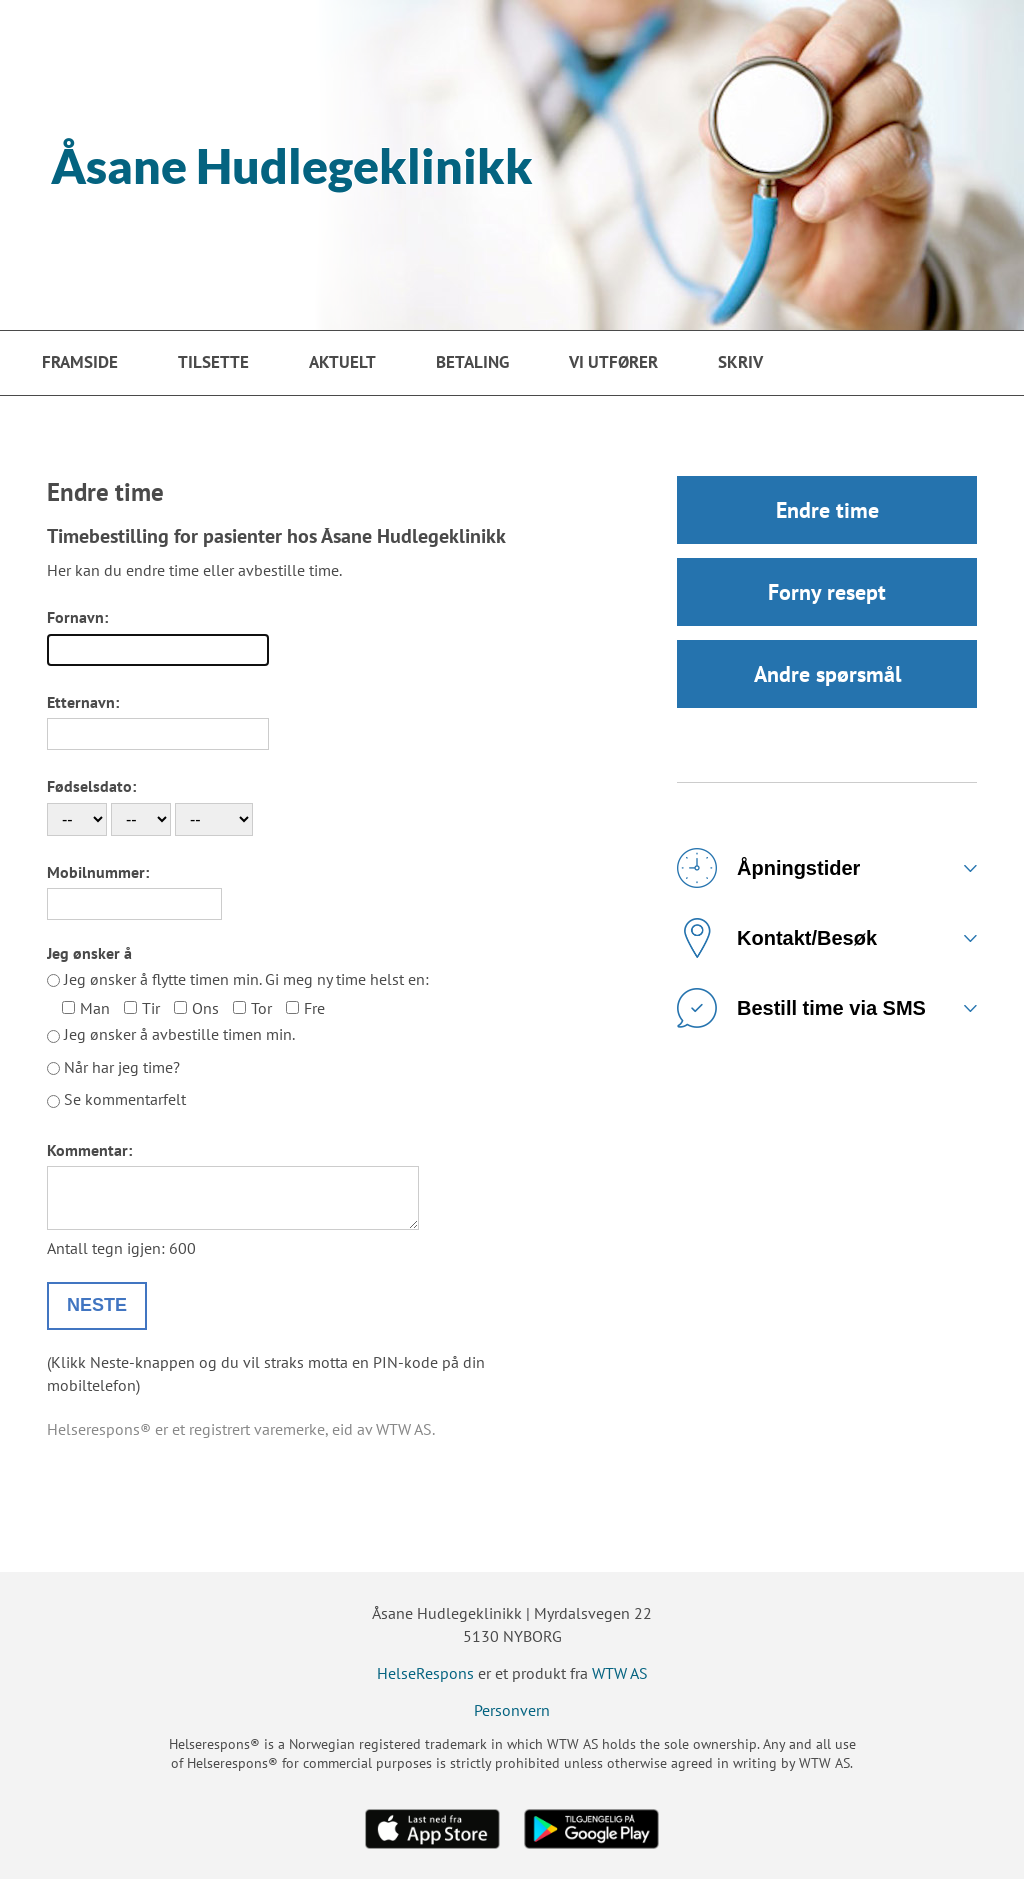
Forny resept (827, 592)
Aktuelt (342, 362)
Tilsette (213, 362)
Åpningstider (768, 868)
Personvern (512, 1710)
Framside (80, 362)
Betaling (472, 362)
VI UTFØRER (613, 362)
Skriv (740, 362)
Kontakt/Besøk (777, 938)
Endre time (827, 510)
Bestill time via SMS (801, 1008)
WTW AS (620, 1673)
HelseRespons (425, 1673)
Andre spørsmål (827, 674)
